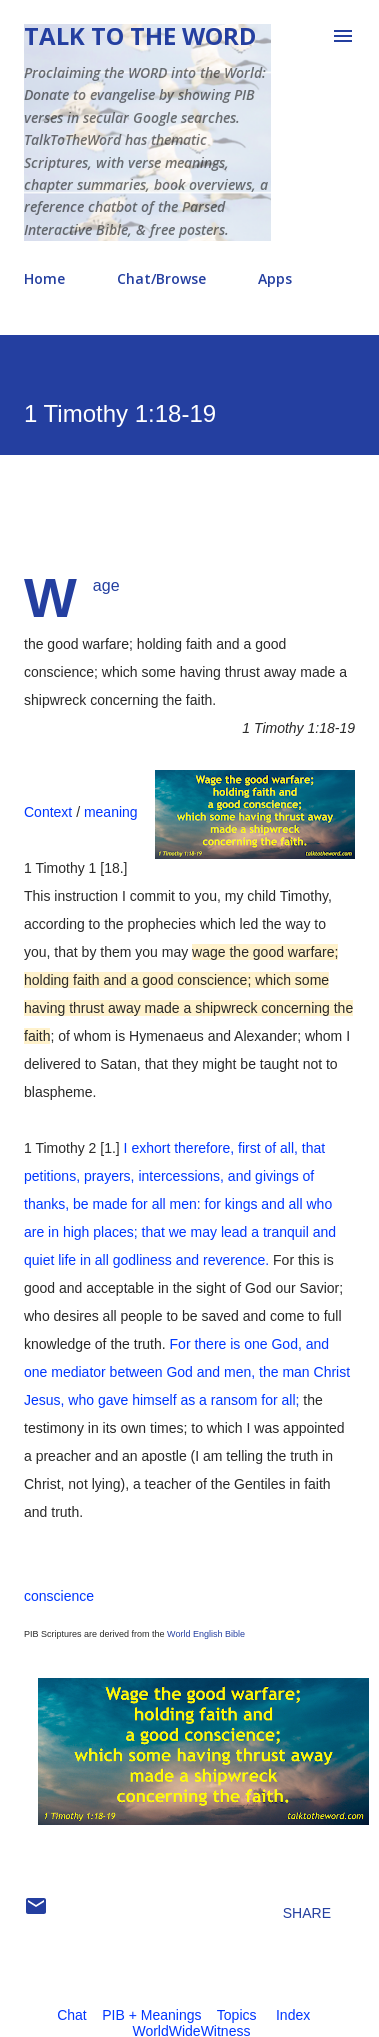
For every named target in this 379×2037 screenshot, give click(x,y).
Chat (72, 2015)
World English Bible (206, 1634)
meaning (111, 812)
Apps (275, 278)
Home (44, 278)
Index (293, 2015)
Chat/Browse (161, 278)
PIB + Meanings (151, 2015)
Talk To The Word (140, 35)
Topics (237, 2015)
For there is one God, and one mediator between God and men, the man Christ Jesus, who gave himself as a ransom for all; (187, 1372)
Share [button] (307, 1913)
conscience (59, 1596)
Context (48, 812)
